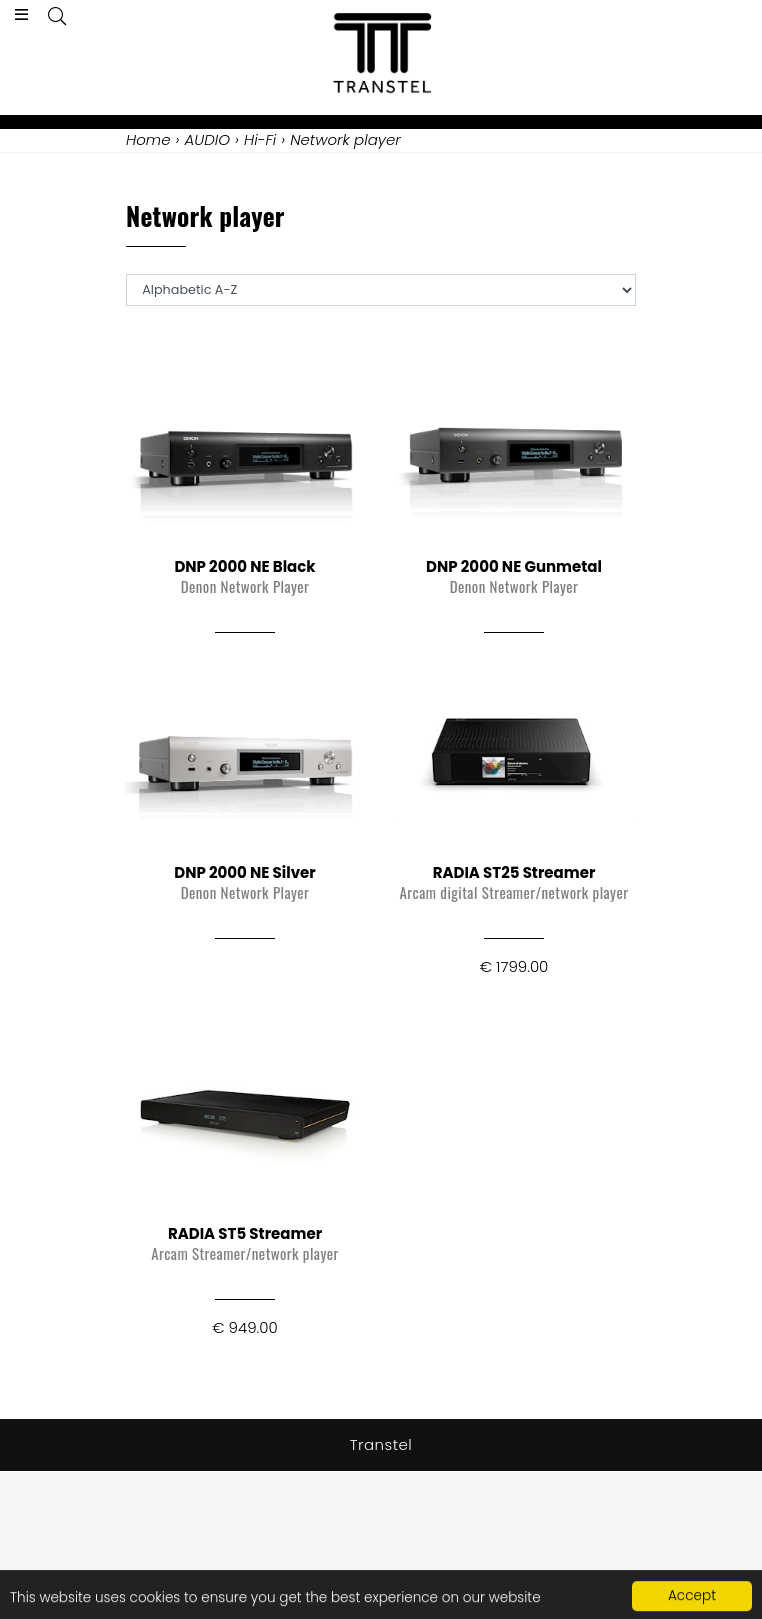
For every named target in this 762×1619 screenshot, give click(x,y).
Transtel (381, 1444)
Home (148, 139)
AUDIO (207, 139)
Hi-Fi (260, 139)
